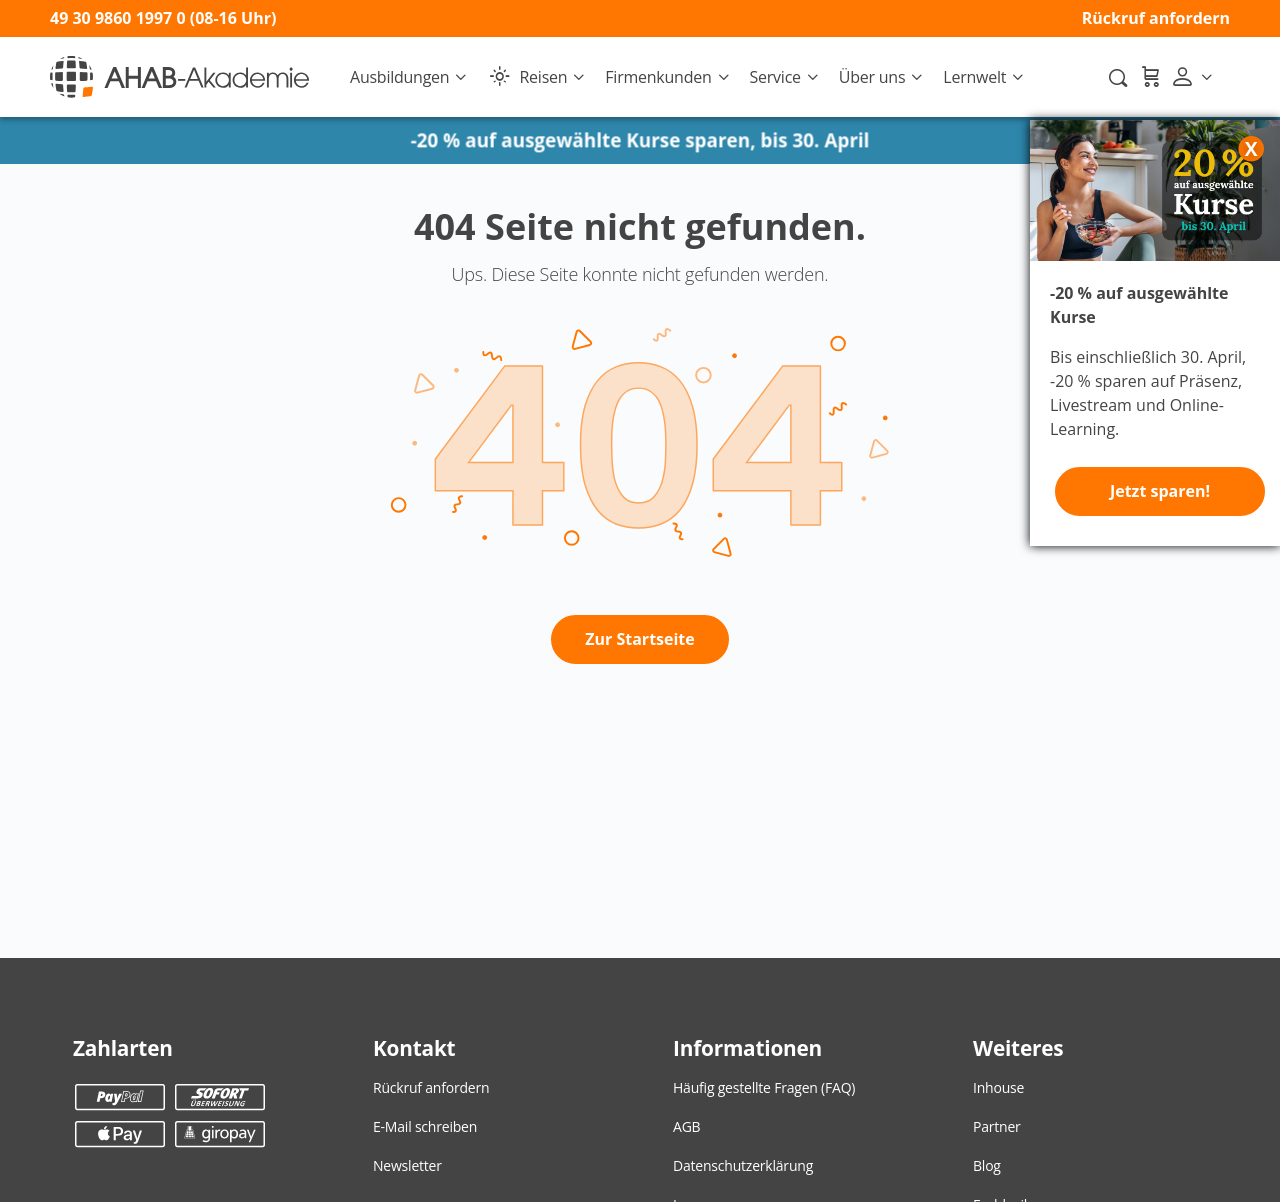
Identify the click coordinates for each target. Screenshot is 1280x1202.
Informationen (747, 1048)
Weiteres (1018, 1048)
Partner (997, 1126)
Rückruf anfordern (1156, 18)
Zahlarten (123, 1048)
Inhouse (998, 1087)
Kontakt (414, 1048)
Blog (987, 1165)
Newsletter (407, 1165)
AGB (686, 1126)
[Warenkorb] (1150, 77)
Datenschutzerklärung (743, 1165)
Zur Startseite (640, 639)
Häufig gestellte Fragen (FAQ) (764, 1087)
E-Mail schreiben (425, 1126)
